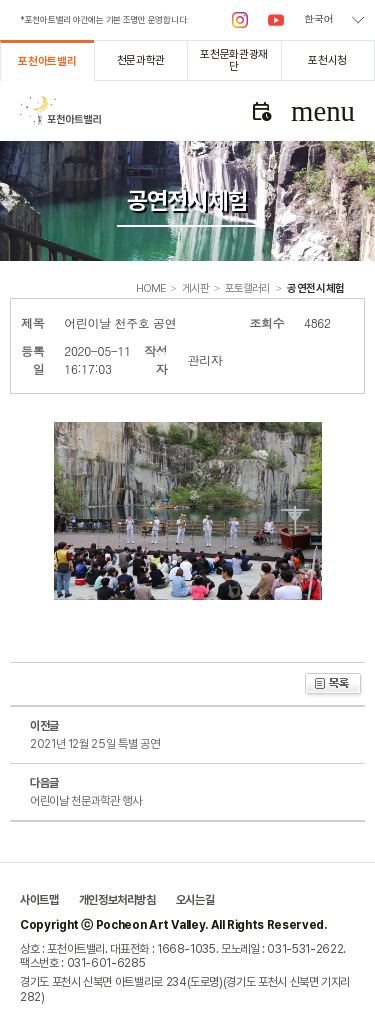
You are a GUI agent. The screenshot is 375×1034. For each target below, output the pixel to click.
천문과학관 (141, 60)
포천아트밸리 (47, 61)
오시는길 (195, 900)
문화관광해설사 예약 (261, 111)
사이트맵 (39, 900)
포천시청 (327, 60)
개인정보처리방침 (117, 900)
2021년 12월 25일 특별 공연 (94, 744)
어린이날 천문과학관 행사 (85, 801)
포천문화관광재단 (234, 59)
